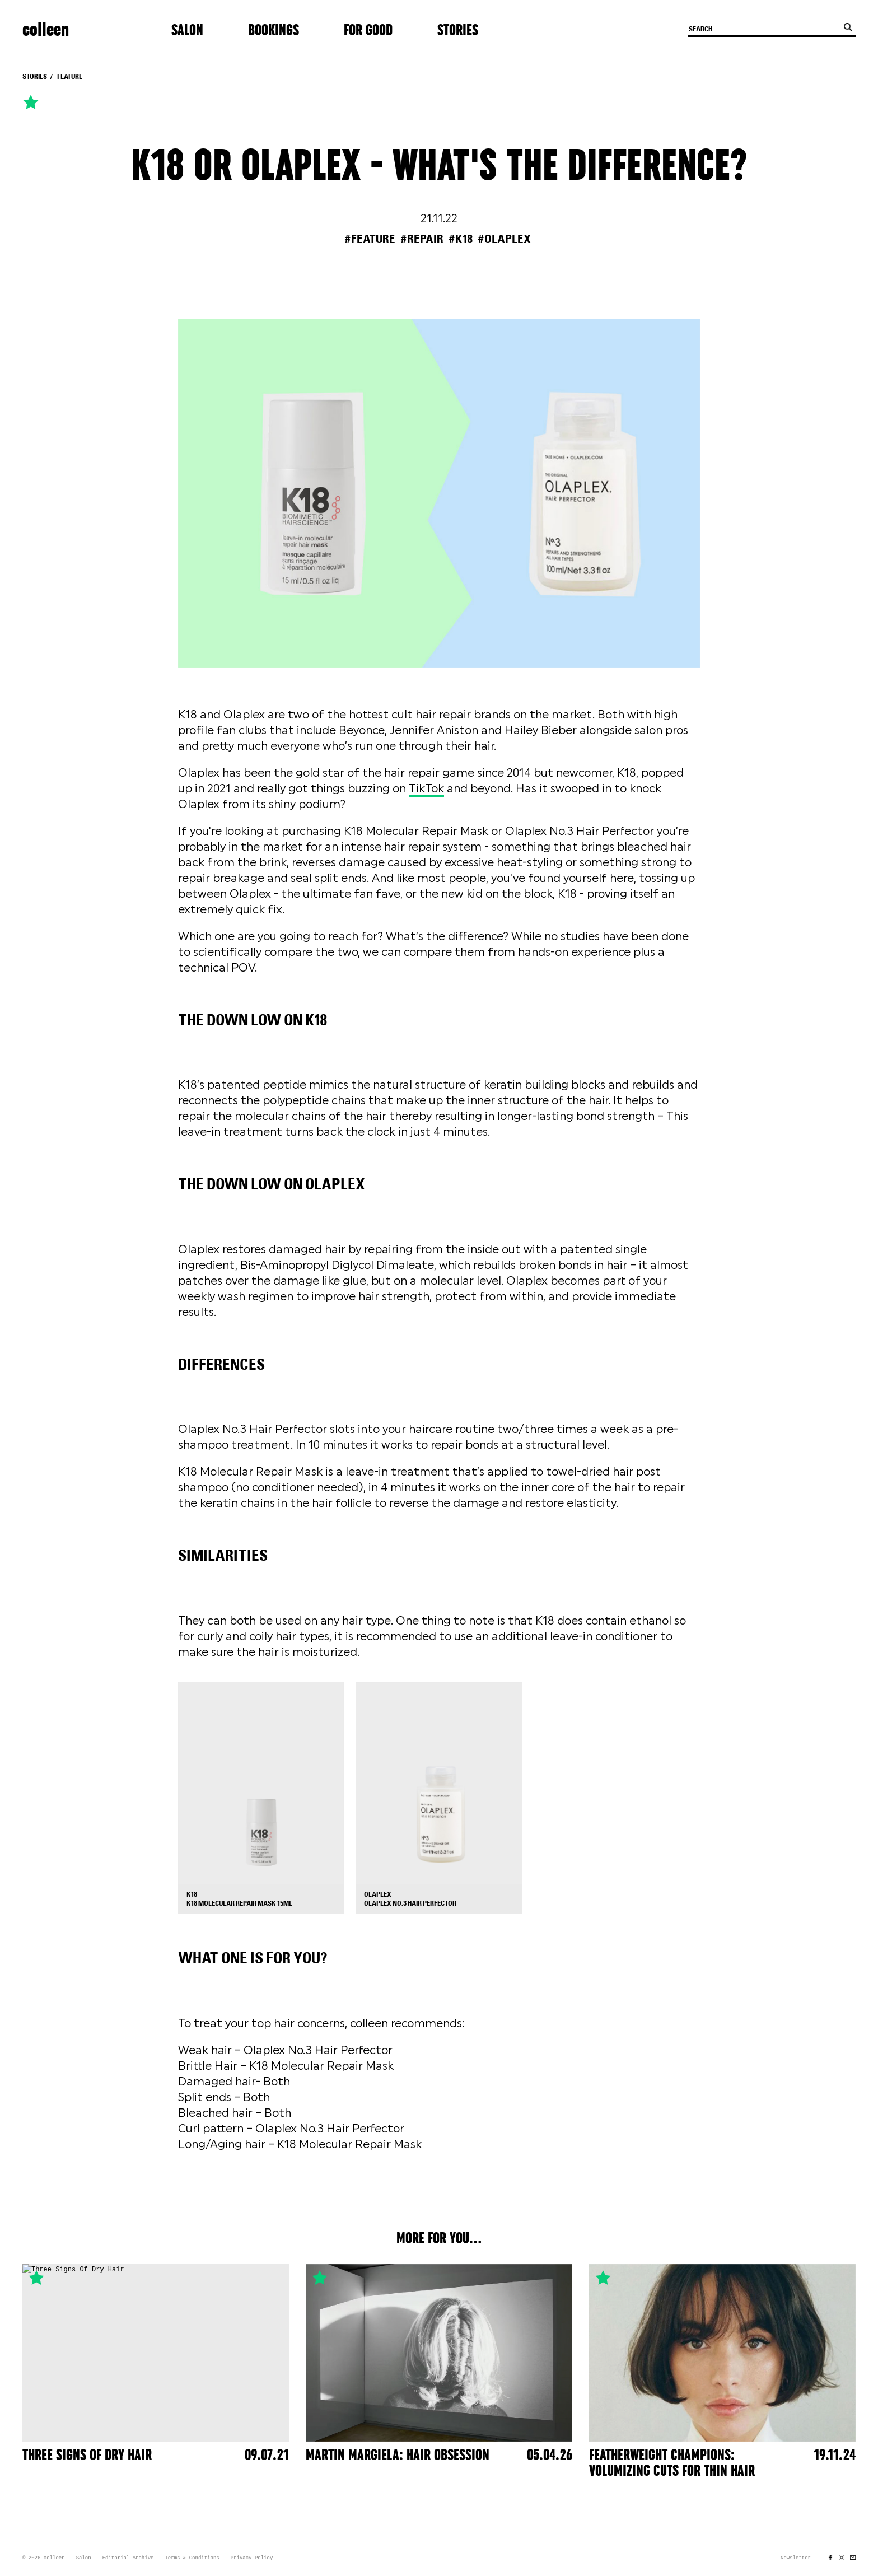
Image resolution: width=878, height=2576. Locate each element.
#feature (369, 239)
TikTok (426, 788)
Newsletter (796, 2558)
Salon (187, 30)
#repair (421, 239)
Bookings (273, 30)
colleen (45, 30)
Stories (457, 30)
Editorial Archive (128, 2558)
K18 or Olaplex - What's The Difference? (439, 166)
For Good (368, 30)
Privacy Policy (252, 2558)
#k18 (461, 239)
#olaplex (504, 239)
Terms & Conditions (192, 2558)
